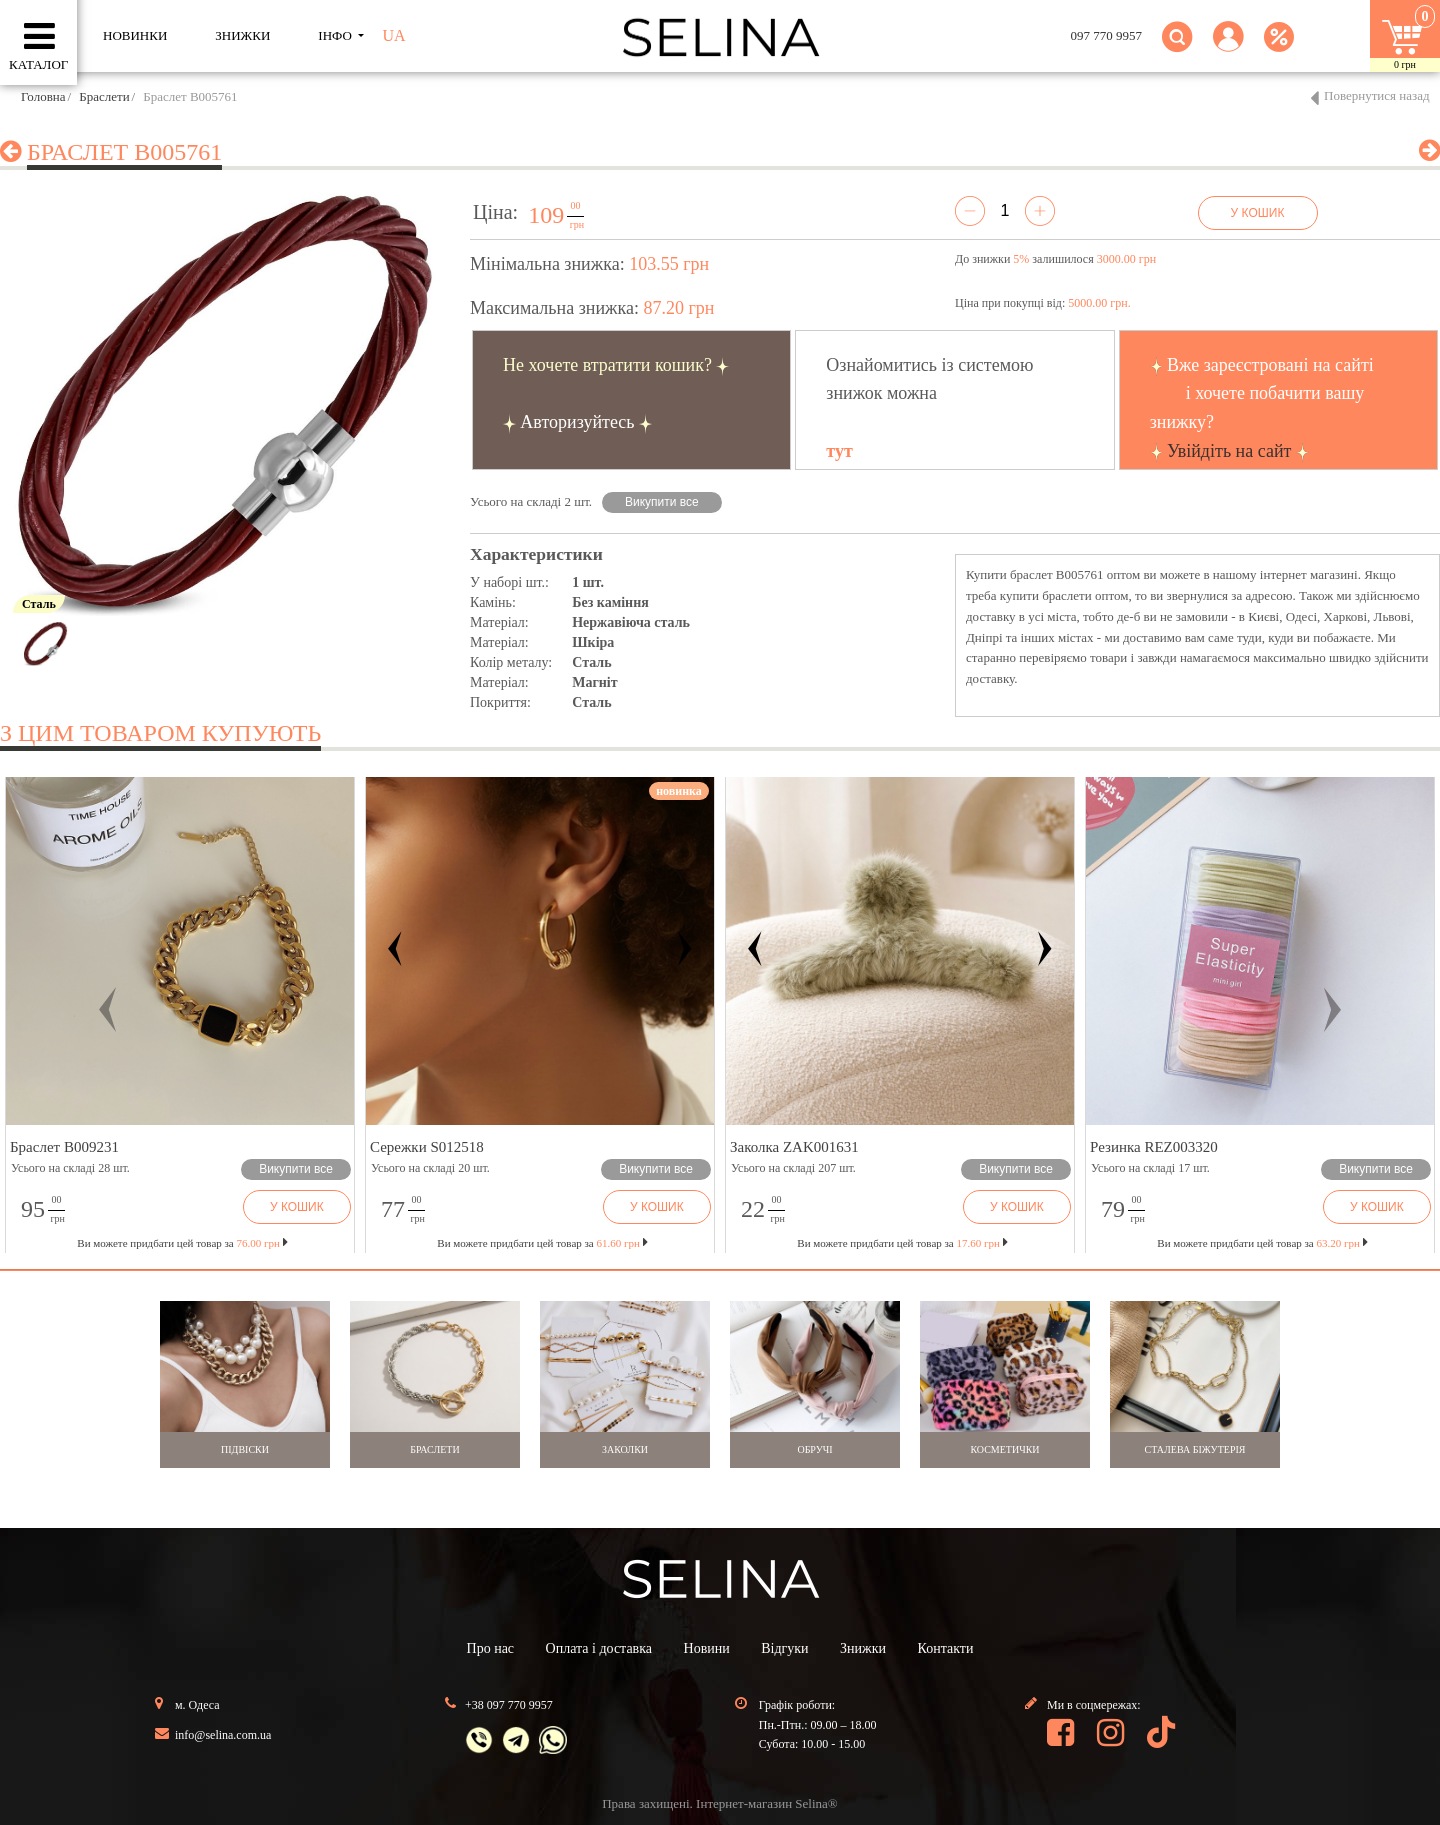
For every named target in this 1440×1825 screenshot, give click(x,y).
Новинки (135, 35)
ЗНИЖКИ (242, 35)
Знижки (863, 1648)
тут (839, 451)
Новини (707, 1648)
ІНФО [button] (336, 35)
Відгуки (784, 1648)
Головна (43, 96)
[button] (1228, 48)
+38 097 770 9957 (509, 1705)
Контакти (946, 1648)
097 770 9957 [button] (1107, 35)
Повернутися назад (1377, 95)
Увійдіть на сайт (1229, 451)
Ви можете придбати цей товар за (542, 1243)
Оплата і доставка (599, 1648)
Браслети (104, 96)
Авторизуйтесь (577, 422)
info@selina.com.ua (223, 1735)
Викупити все (662, 502)
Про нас (491, 1648)
